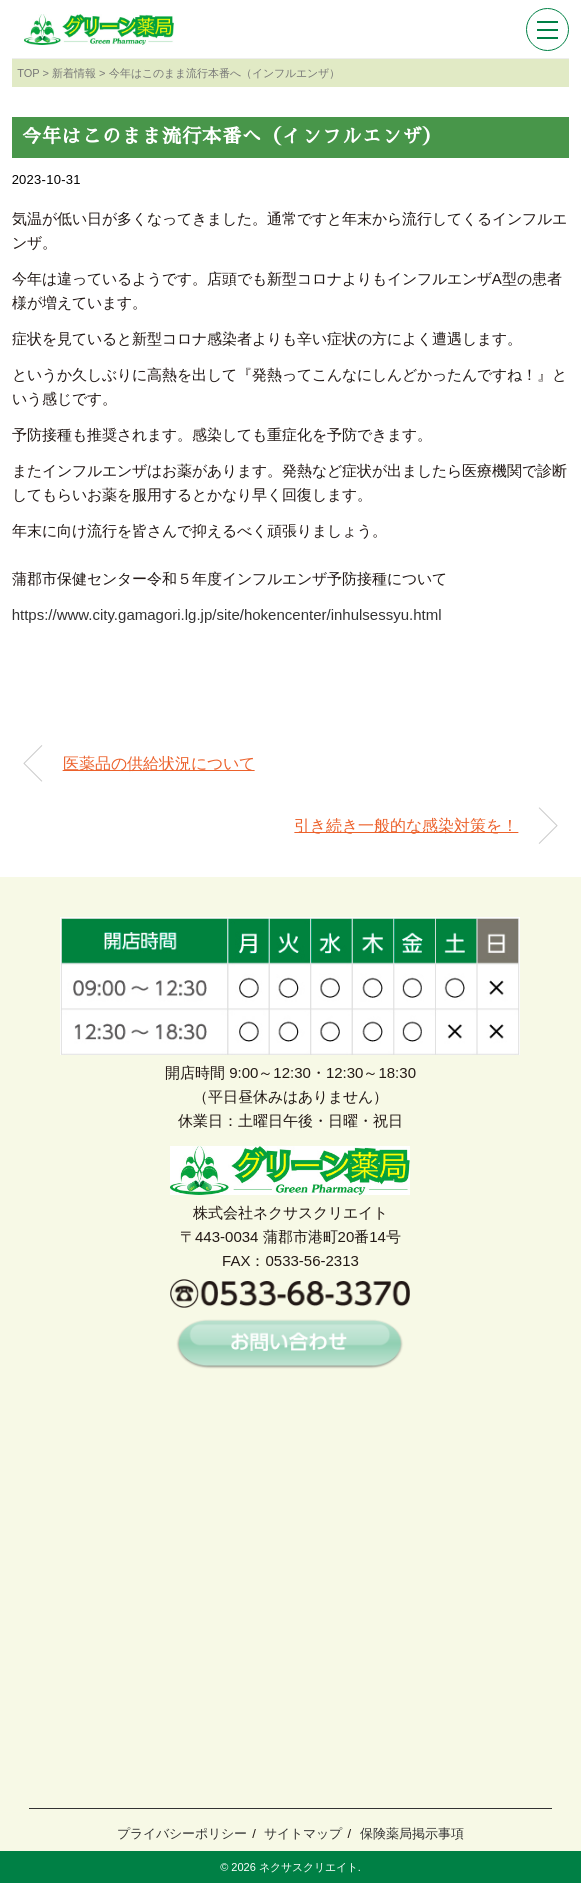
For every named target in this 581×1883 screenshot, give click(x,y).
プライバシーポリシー (182, 1833)
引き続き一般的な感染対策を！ (406, 825)
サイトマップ (303, 1833)
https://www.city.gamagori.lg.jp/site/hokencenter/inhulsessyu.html (227, 614)
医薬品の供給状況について (159, 763)
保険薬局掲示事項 (412, 1833)
